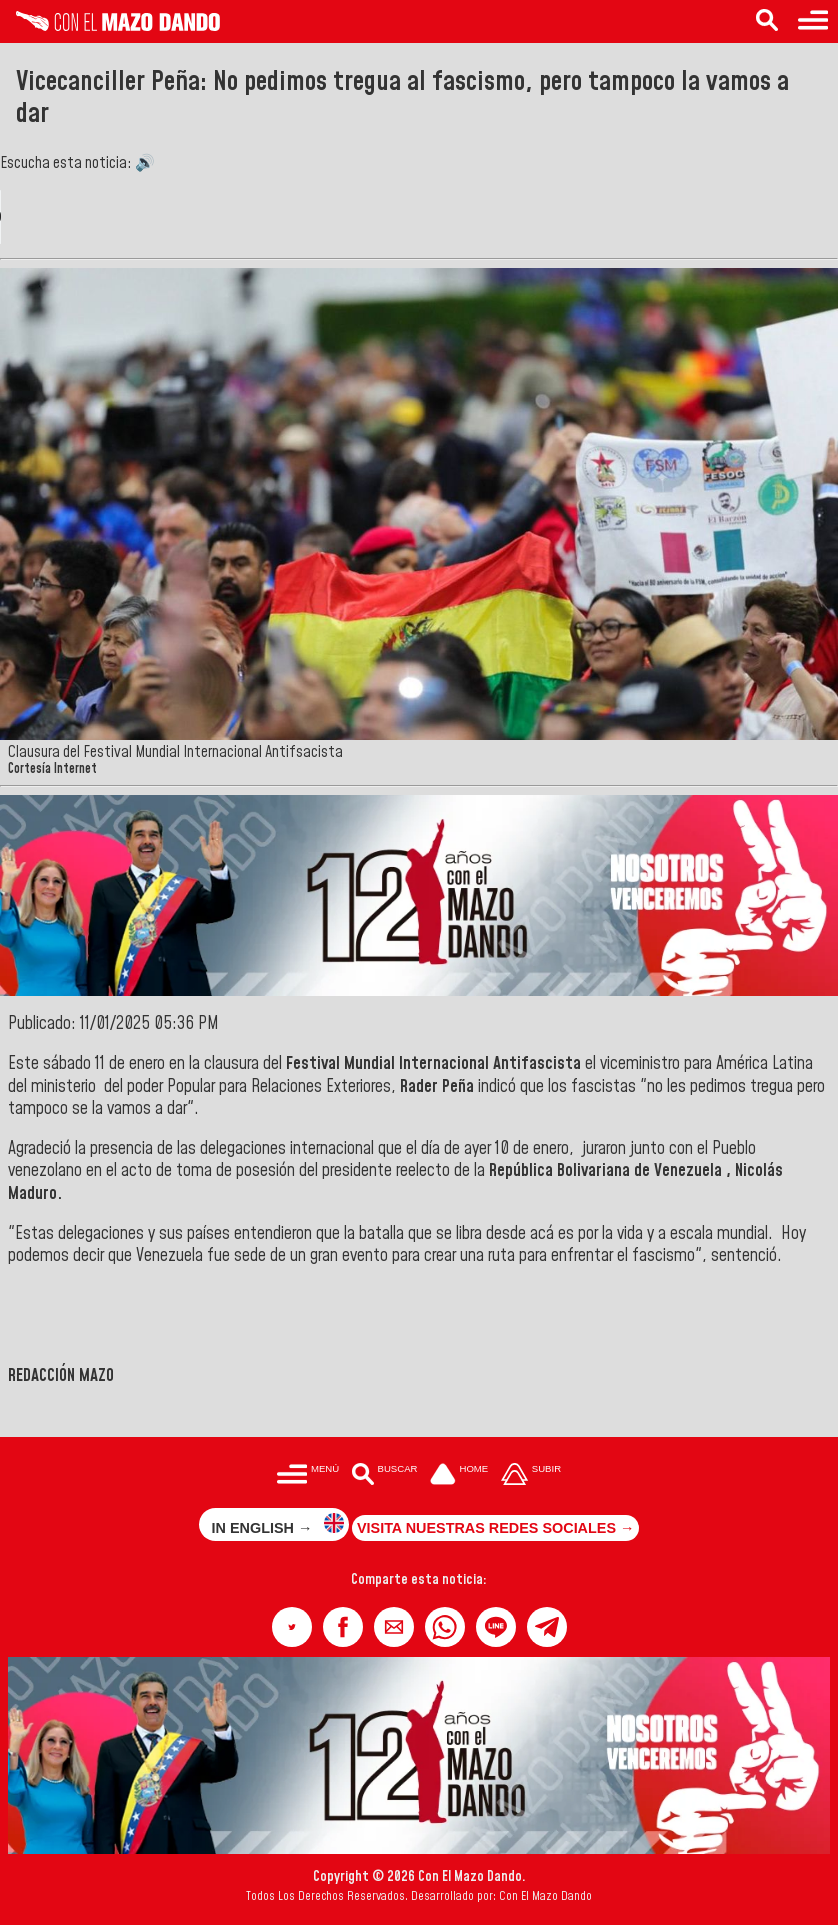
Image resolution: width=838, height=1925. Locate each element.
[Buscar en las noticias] (767, 21)
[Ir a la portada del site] (459, 1475)
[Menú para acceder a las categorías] (813, 21)
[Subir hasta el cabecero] (531, 1475)
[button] (292, 1627)
